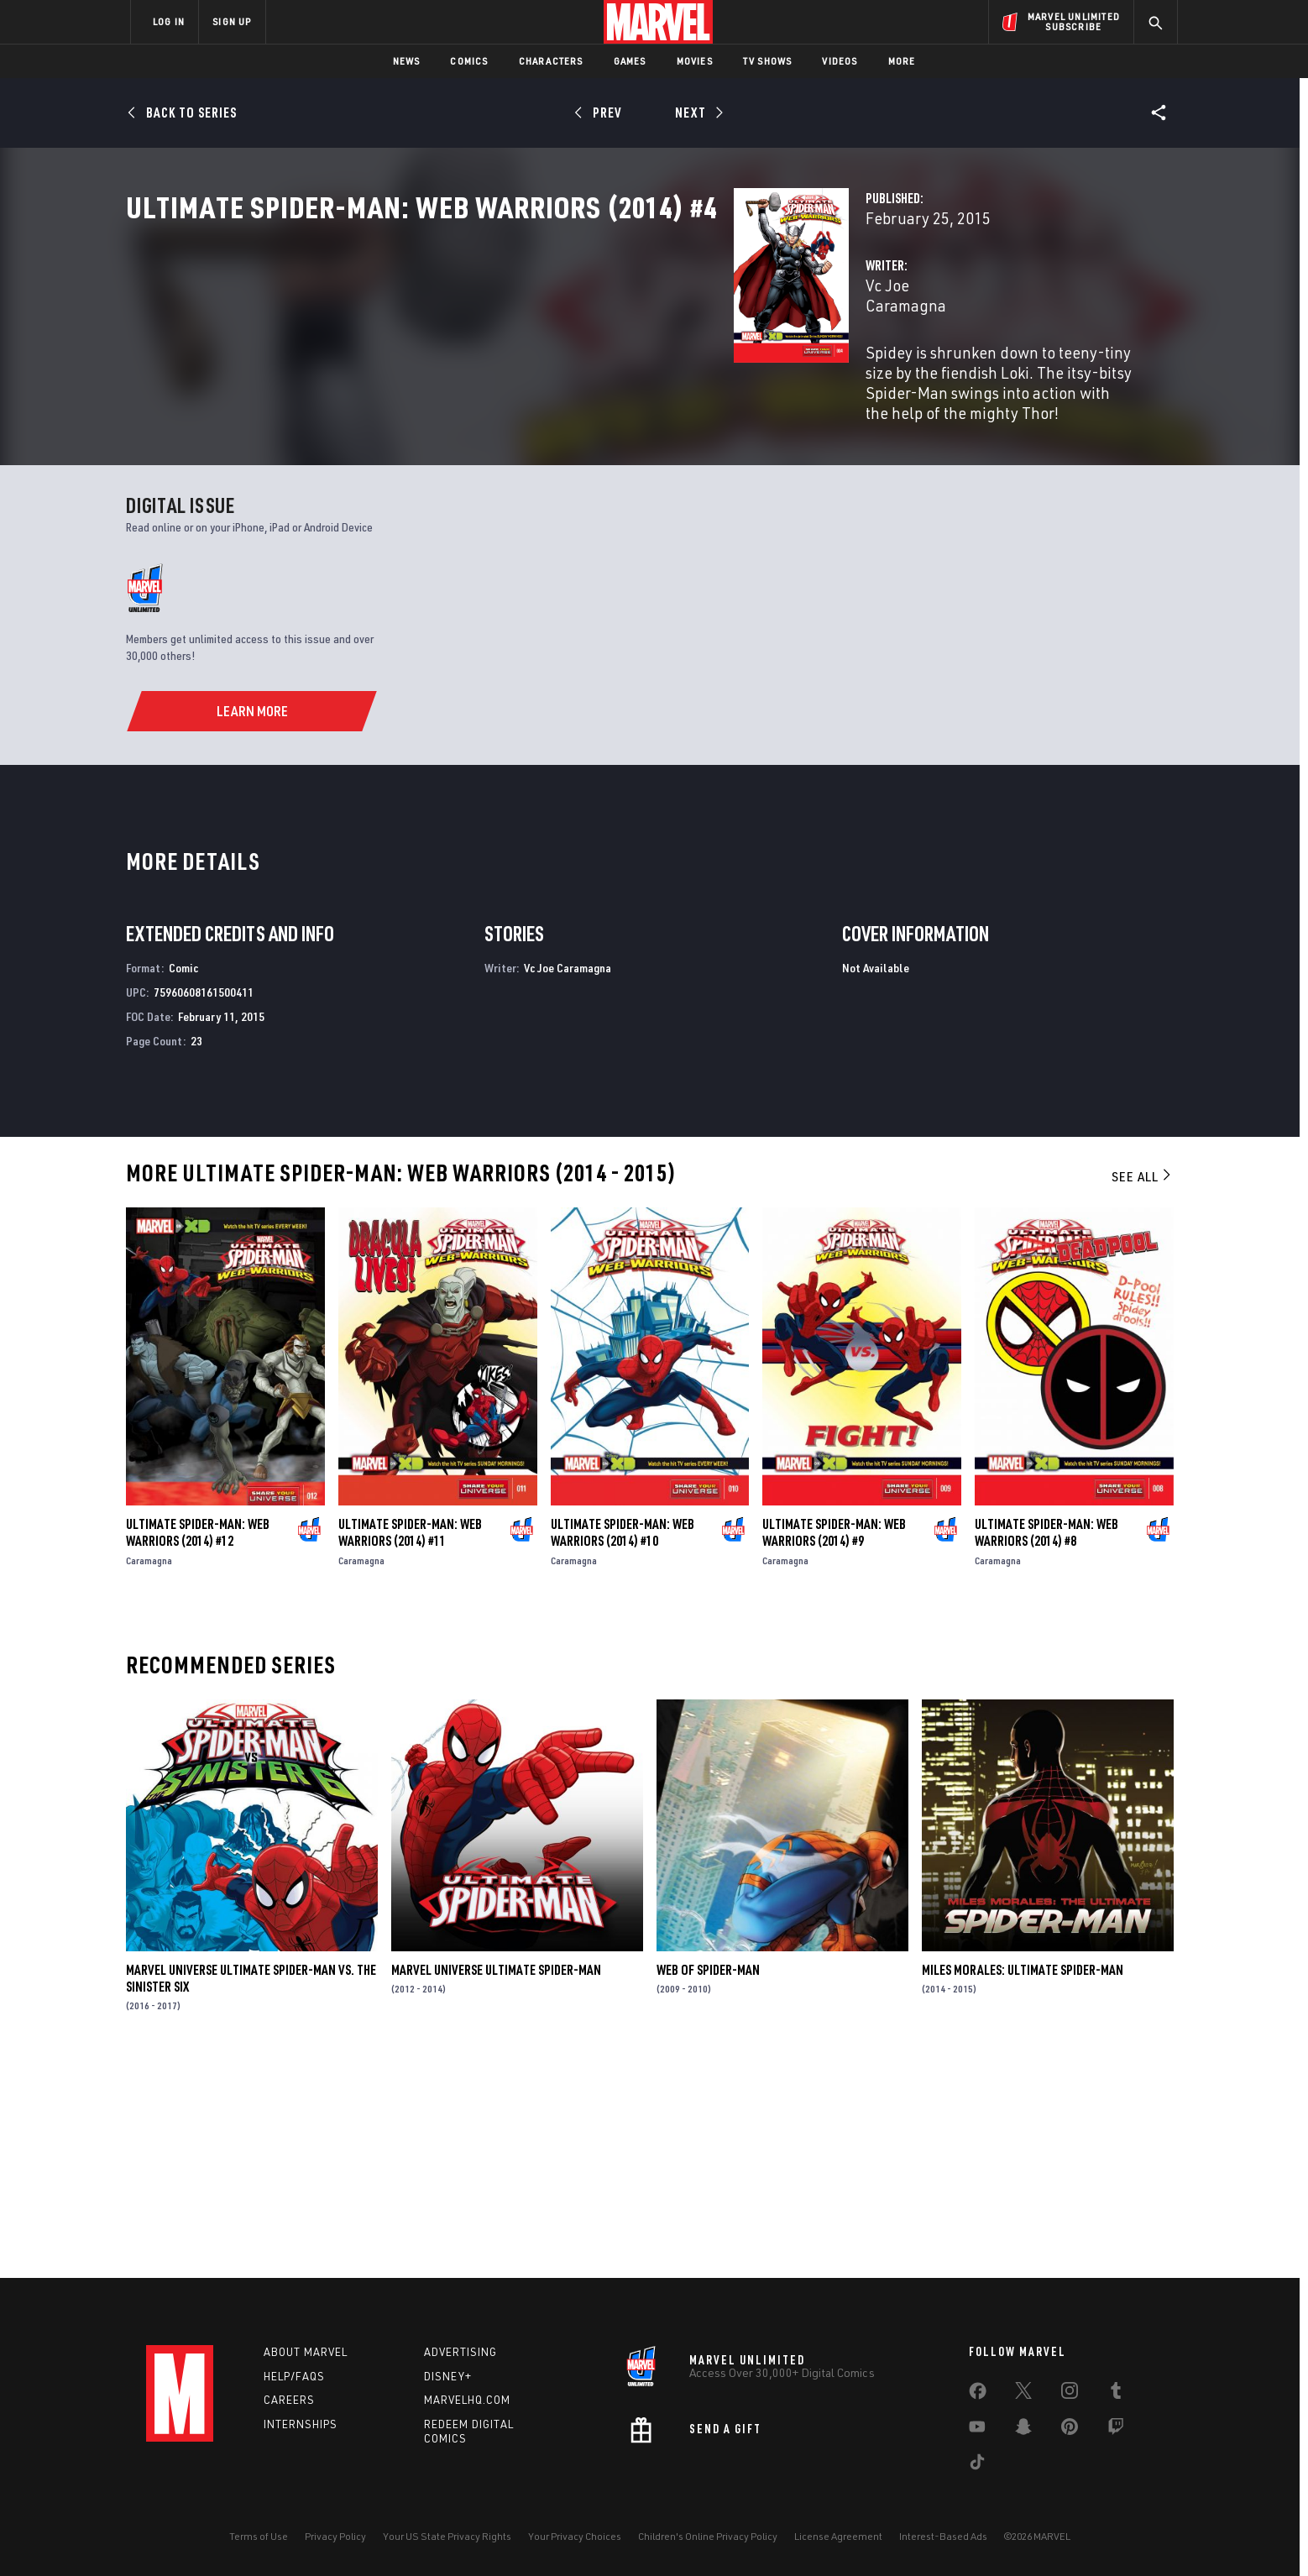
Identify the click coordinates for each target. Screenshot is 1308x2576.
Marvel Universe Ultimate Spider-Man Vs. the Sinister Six (251, 2189)
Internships (300, 2424)
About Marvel (306, 2352)
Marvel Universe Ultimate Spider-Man (496, 2180)
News (407, 61)
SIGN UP (231, 21)
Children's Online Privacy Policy (707, 2536)
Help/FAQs (294, 2376)
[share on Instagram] (1069, 2393)
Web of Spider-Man (708, 2180)
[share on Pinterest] (1069, 2430)
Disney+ (448, 2376)
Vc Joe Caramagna (504, 359)
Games (630, 61)
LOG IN (169, 21)
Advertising (460, 2352)
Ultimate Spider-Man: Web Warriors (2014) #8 (1046, 1743)
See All (1143, 1387)
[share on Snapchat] (1023, 2430)
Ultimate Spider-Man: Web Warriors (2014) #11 (410, 1743)
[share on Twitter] (1023, 2393)
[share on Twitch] (1115, 2430)
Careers (289, 2399)
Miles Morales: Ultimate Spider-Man (1022, 2180)
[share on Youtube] (977, 2430)
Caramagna (149, 1771)
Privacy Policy (335, 2536)
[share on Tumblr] (1115, 2393)
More (902, 61)
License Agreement (838, 2536)
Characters (551, 61)
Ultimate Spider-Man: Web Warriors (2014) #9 (834, 1743)
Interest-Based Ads (943, 2536)
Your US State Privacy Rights (447, 2536)
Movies (695, 61)
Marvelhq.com (467, 2399)
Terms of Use (258, 2536)
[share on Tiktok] (977, 2465)
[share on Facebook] (977, 2394)
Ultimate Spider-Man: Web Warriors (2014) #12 (197, 1743)
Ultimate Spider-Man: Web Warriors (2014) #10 (622, 1743)
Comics (469, 61)
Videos (839, 61)
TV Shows (768, 61)
